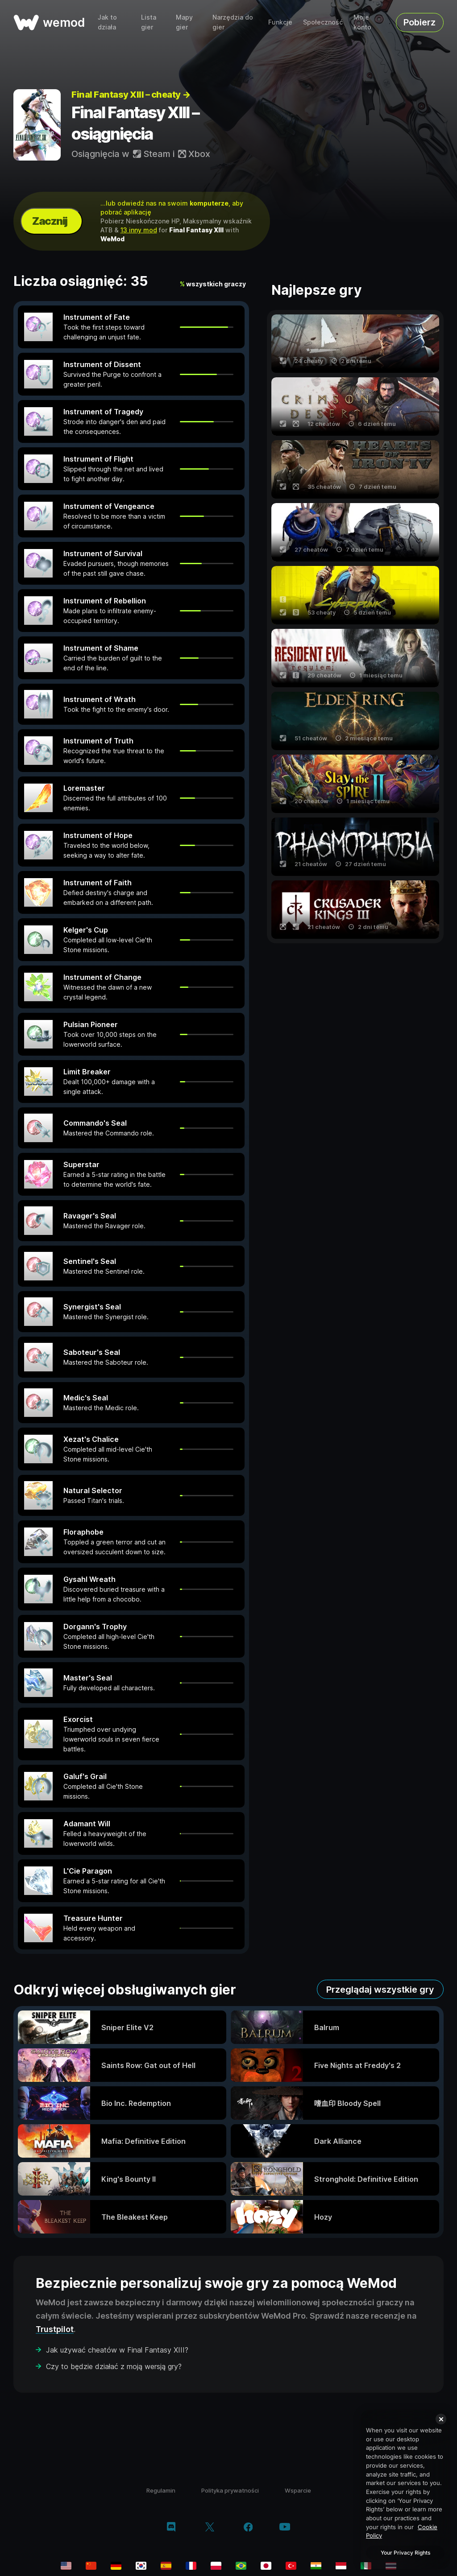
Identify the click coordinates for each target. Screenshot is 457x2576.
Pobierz (419, 22)
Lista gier (148, 22)
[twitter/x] (209, 2528)
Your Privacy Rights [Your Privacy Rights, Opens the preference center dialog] (405, 2552)
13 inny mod (138, 230)
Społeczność (323, 22)
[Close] (441, 2419)
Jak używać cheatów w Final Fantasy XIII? (117, 2349)
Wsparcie (298, 2490)
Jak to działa (107, 22)
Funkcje (280, 22)
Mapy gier (184, 22)
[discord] (171, 2528)
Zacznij (49, 221)
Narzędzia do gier (232, 22)
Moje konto (362, 22)
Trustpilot (55, 2329)
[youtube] (284, 2527)
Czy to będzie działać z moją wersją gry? (114, 2366)
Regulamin (160, 2490)
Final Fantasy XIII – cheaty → (131, 94)
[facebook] (248, 2527)
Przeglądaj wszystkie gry (380, 1989)
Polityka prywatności (230, 2490)
